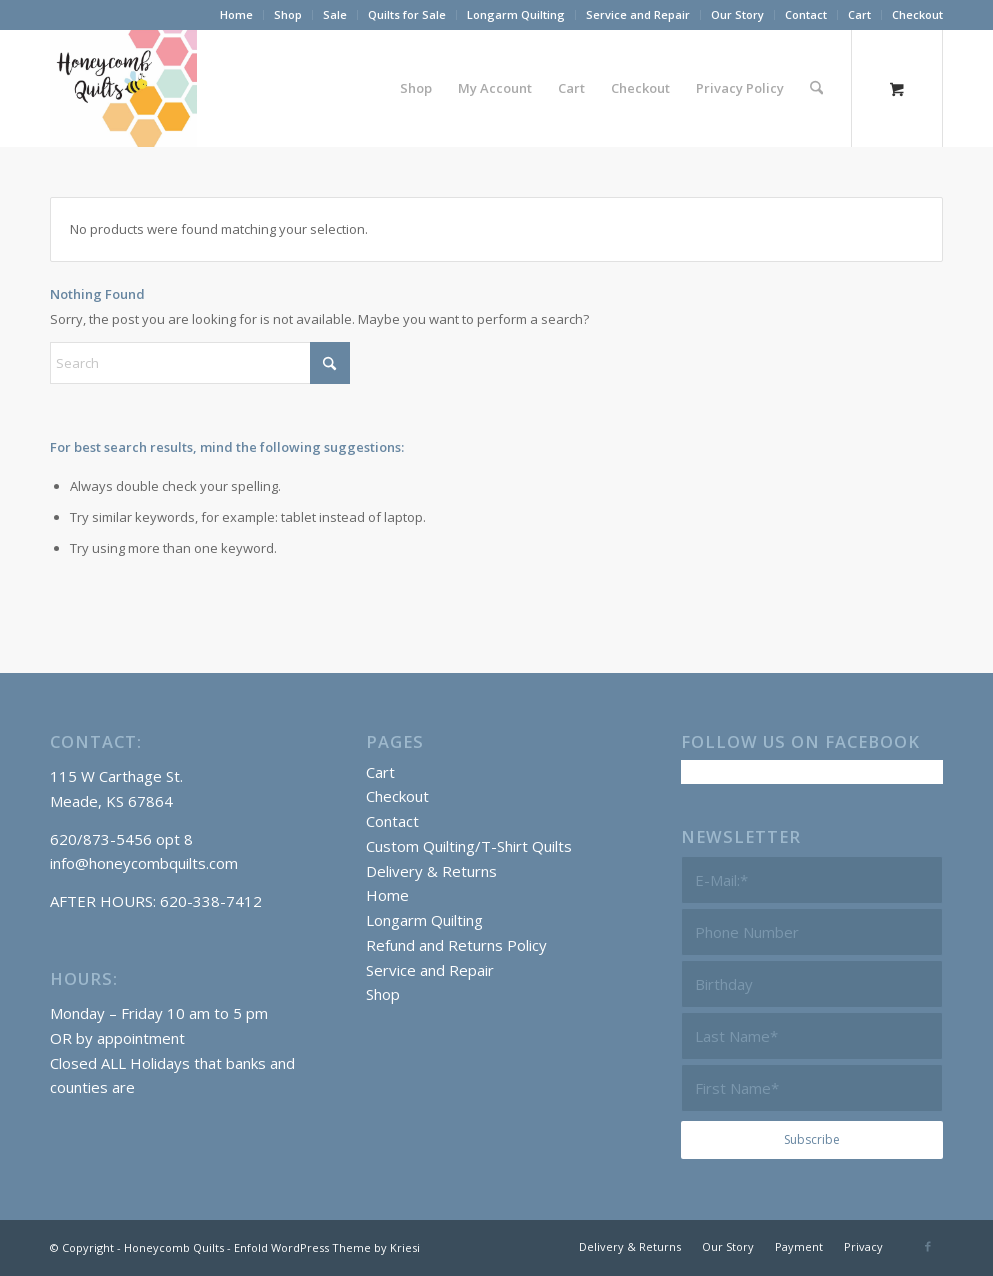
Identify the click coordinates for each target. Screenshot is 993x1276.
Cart (859, 14)
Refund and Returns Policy (456, 945)
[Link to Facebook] (928, 1246)
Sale (335, 14)
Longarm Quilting (516, 14)
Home (236, 14)
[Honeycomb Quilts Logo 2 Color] (123, 88)
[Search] (816, 88)
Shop (288, 14)
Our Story (737, 14)
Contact (806, 14)
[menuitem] (237, 15)
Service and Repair (638, 14)
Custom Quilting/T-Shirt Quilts (469, 846)
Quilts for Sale (407, 14)
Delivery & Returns (431, 871)
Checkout (917, 14)
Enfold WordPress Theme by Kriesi (327, 1247)
